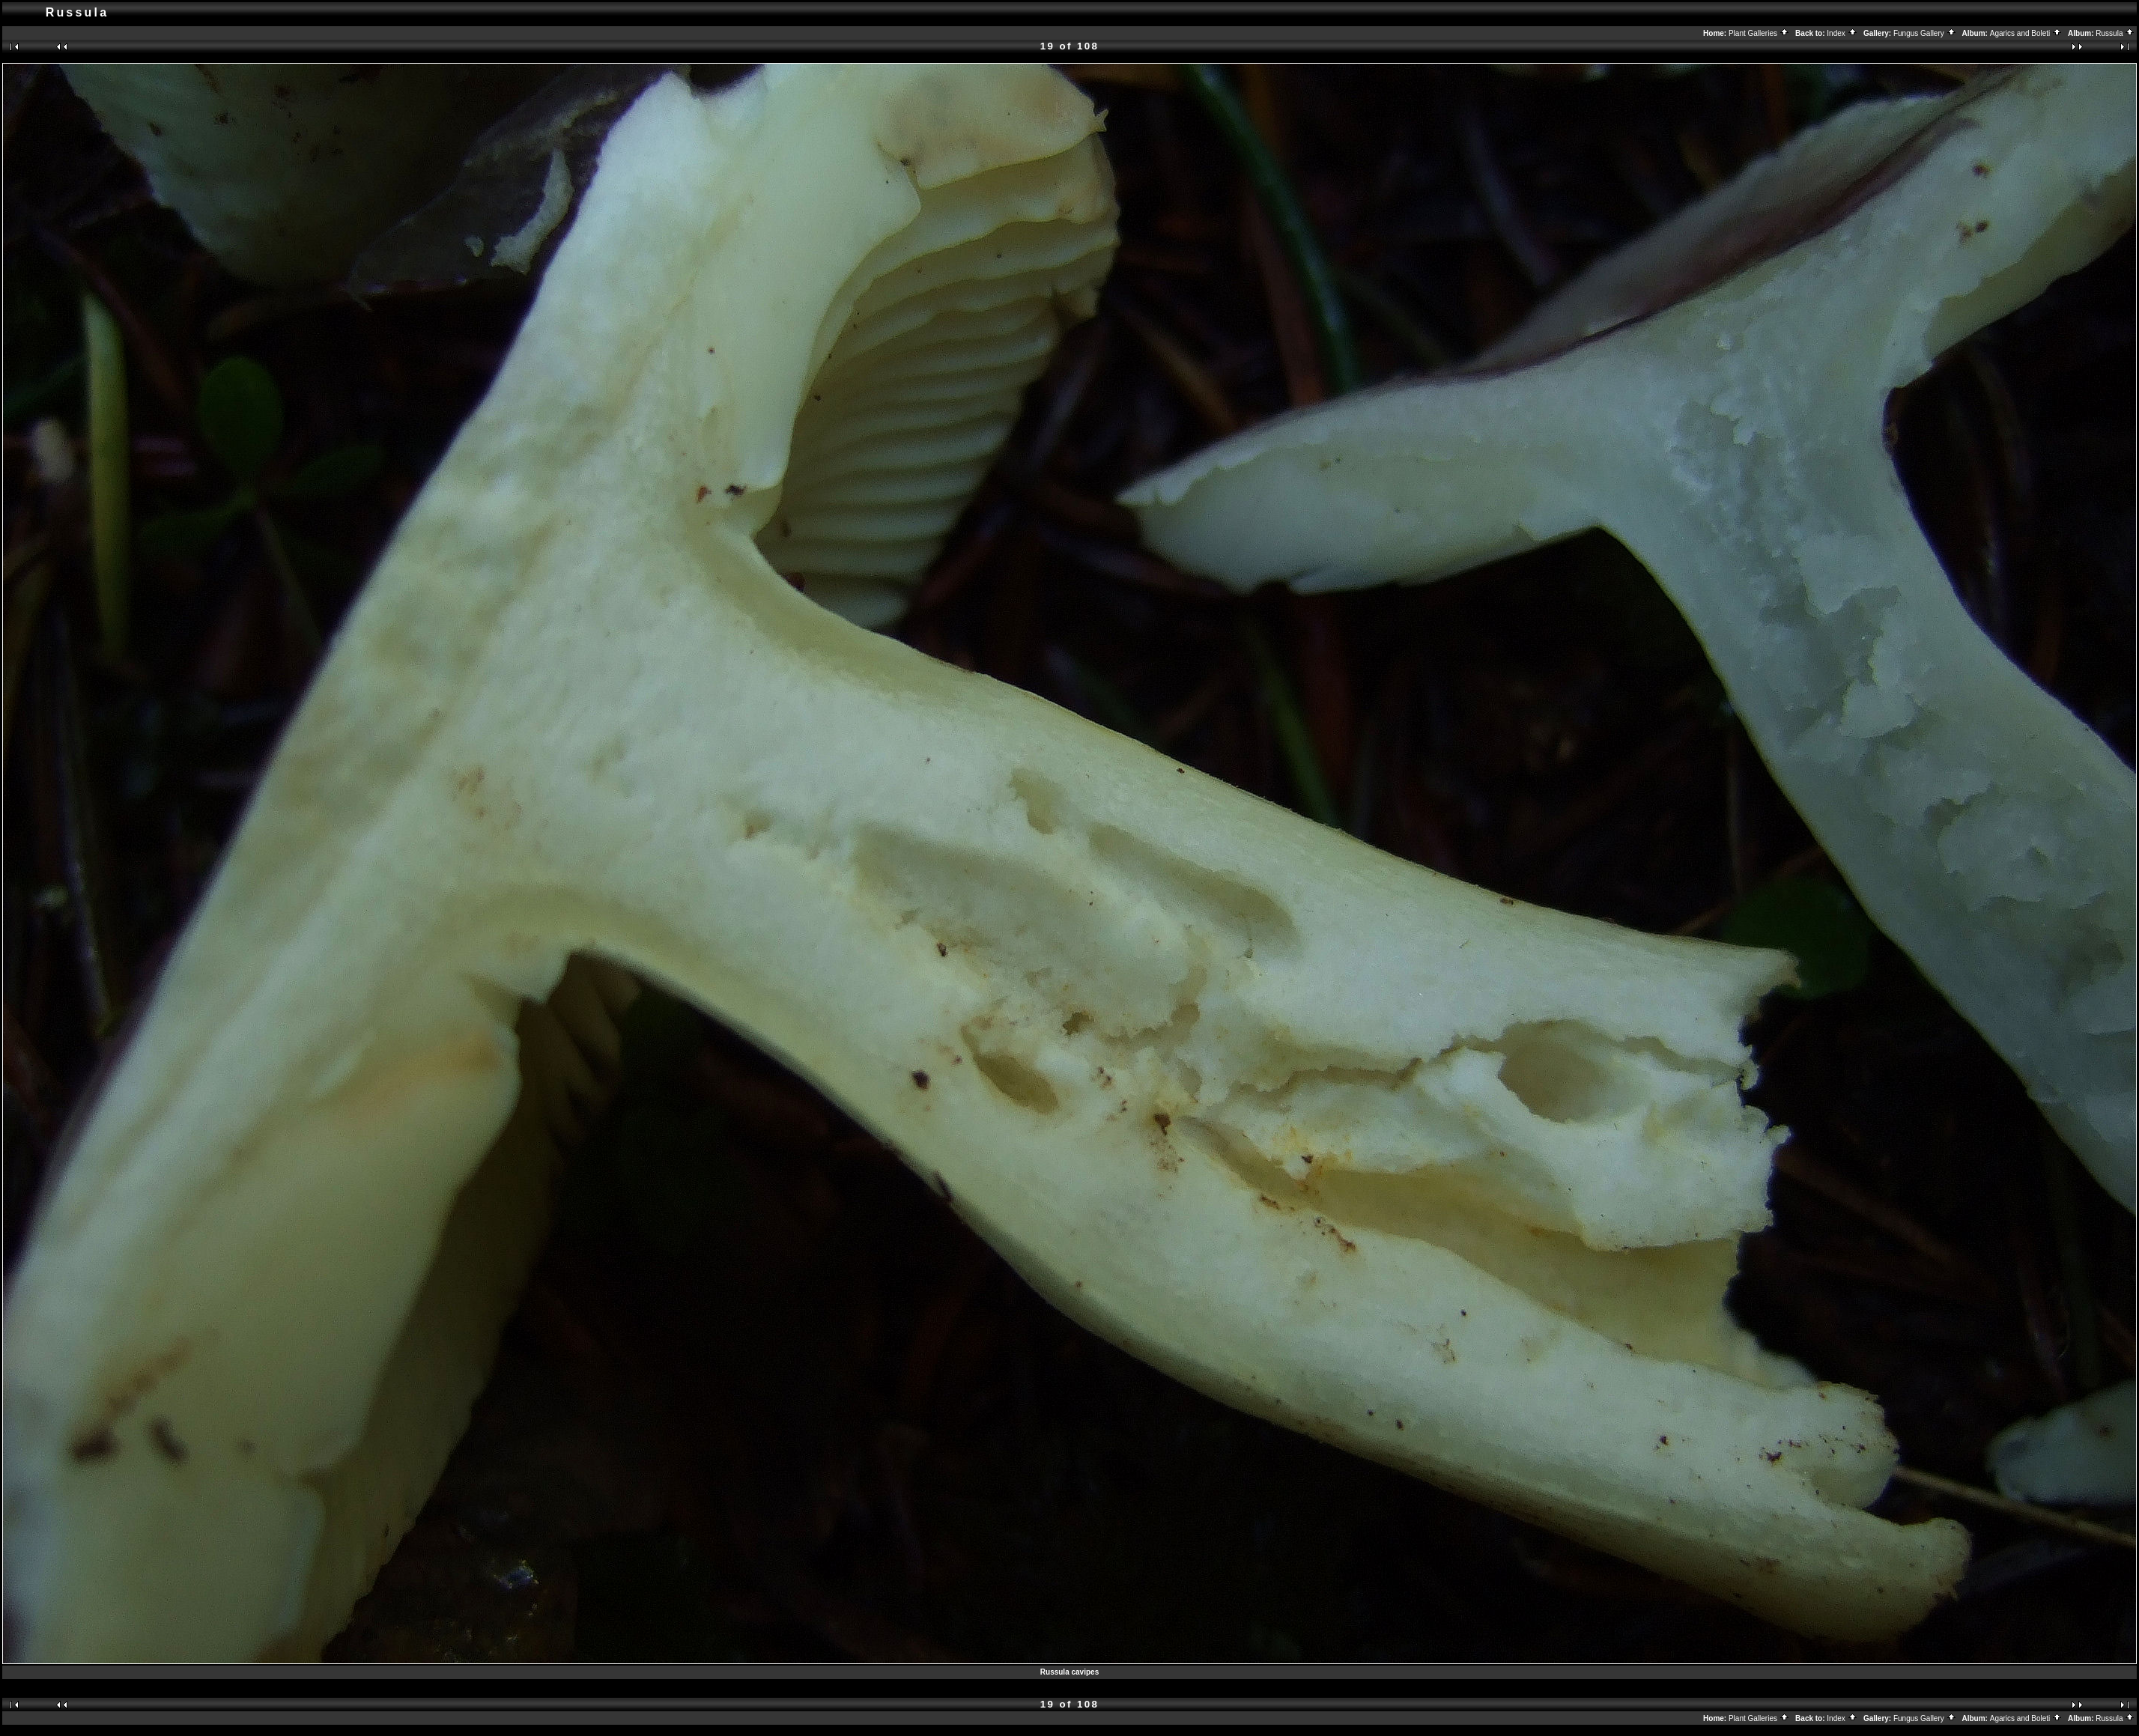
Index (1842, 33)
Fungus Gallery (1924, 33)
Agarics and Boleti (2026, 33)
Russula (2115, 33)
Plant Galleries (1759, 33)
